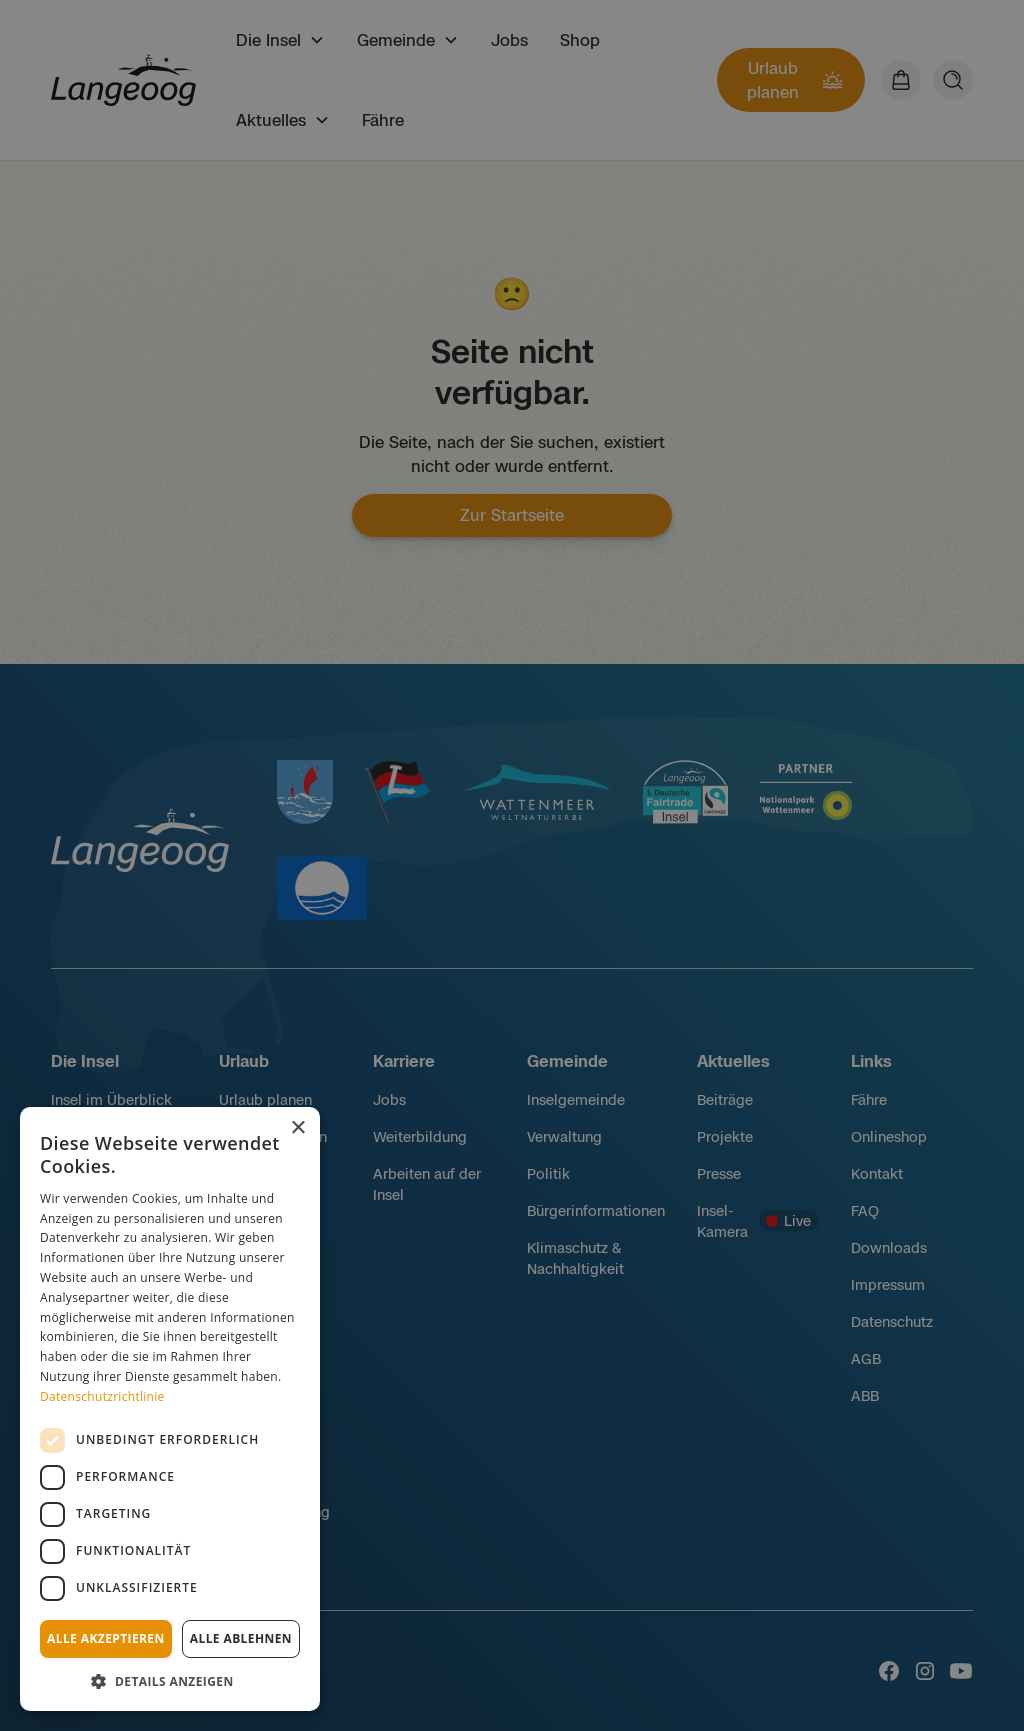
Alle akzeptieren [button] (106, 1638)
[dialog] (170, 1409)
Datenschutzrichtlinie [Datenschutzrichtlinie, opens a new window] (102, 1396)
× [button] (297, 1128)
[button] (170, 1681)
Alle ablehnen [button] (241, 1638)
